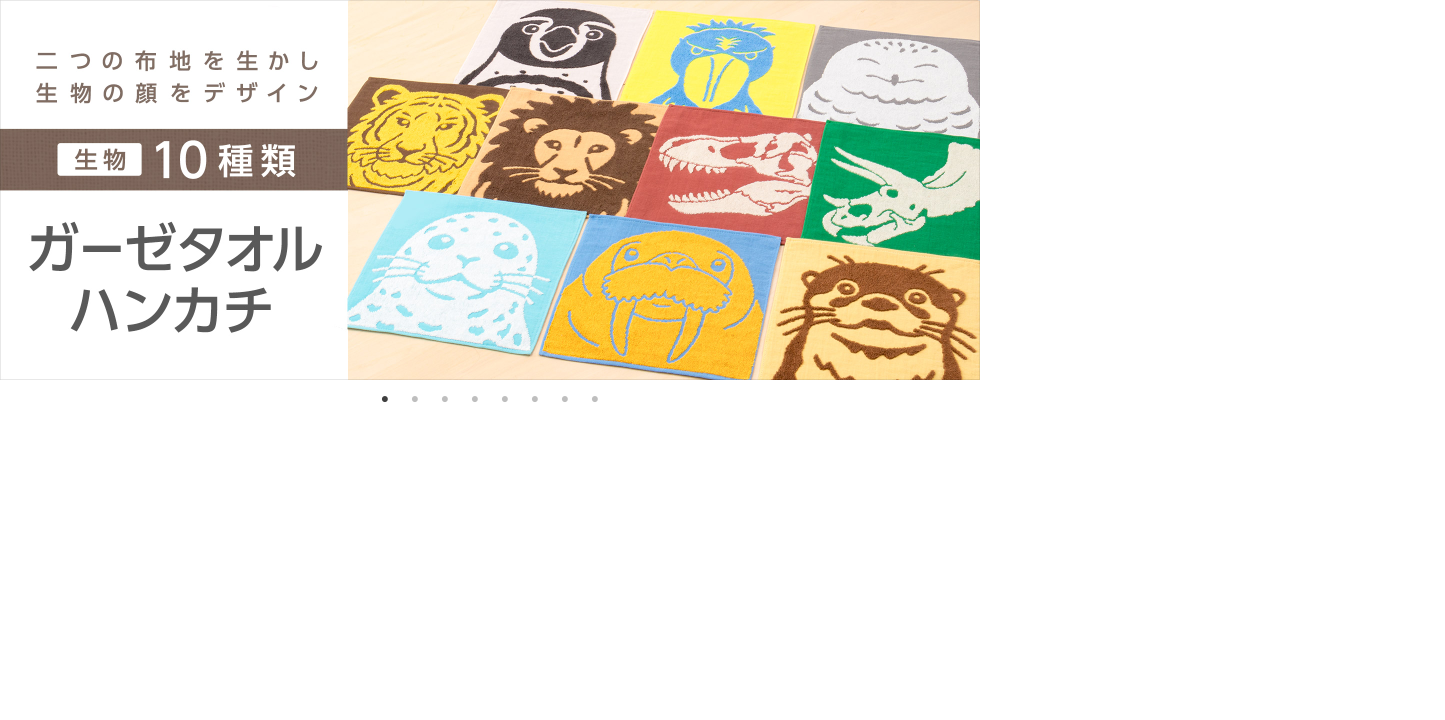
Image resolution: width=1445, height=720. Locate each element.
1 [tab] (385, 400)
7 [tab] (565, 400)
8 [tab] (595, 400)
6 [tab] (535, 400)
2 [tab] (415, 400)
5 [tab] (505, 400)
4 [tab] (475, 400)
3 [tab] (445, 400)
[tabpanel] (490, 190)
